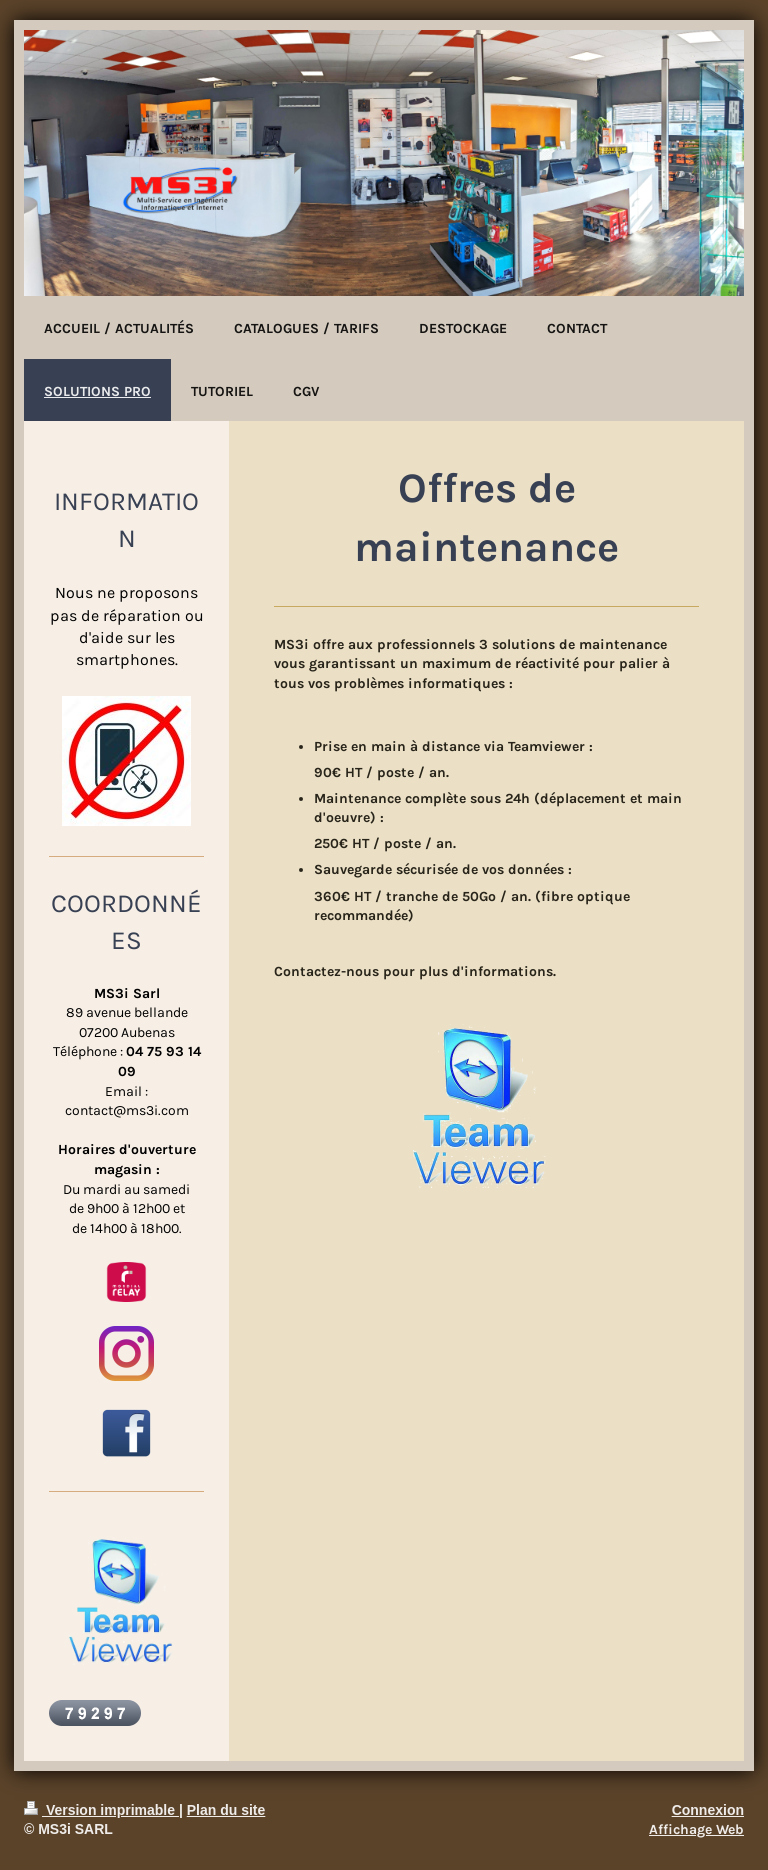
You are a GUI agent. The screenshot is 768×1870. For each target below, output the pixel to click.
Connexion (708, 1810)
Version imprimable (101, 1810)
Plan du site (226, 1810)
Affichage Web (696, 1829)
